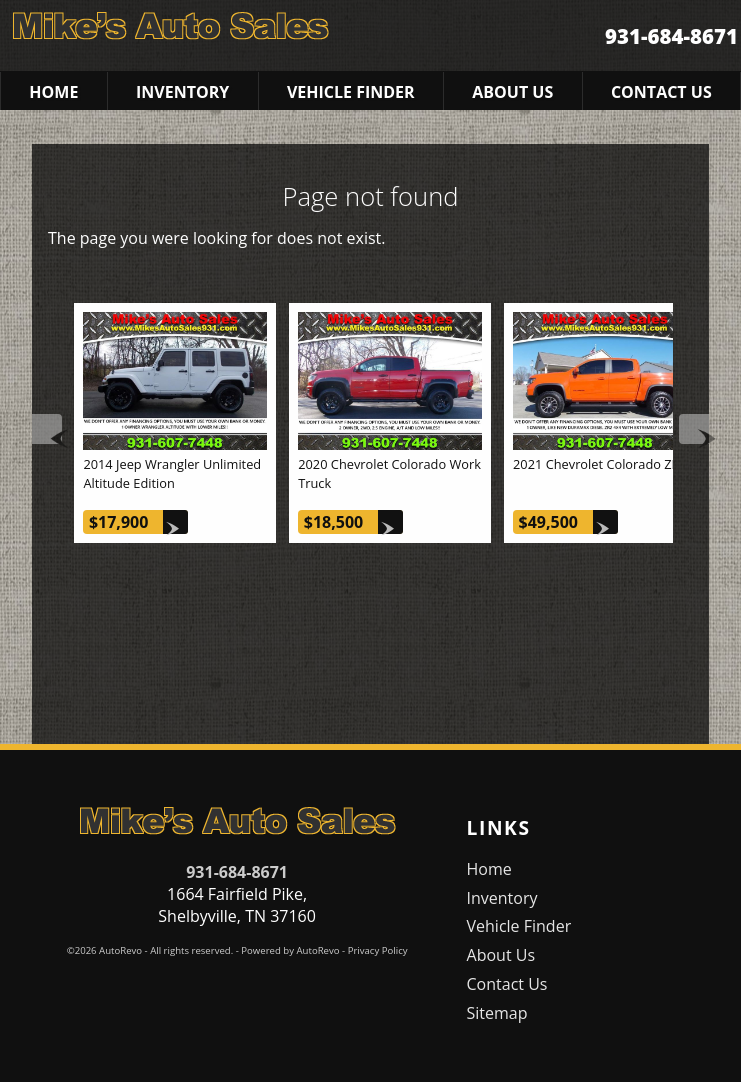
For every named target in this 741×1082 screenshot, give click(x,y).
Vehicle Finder (519, 926)
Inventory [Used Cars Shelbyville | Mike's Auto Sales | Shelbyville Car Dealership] (182, 92)
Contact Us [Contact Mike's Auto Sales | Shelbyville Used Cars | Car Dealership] (661, 92)
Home (489, 869)
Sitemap (497, 1013)
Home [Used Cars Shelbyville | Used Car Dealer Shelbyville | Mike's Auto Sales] (53, 92)
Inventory (502, 898)
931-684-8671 (237, 872)
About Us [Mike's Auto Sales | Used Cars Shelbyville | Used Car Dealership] (512, 92)
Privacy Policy (378, 950)
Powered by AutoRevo (290, 950)
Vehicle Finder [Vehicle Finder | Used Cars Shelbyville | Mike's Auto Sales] (351, 92)
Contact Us (507, 984)
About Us (501, 955)
